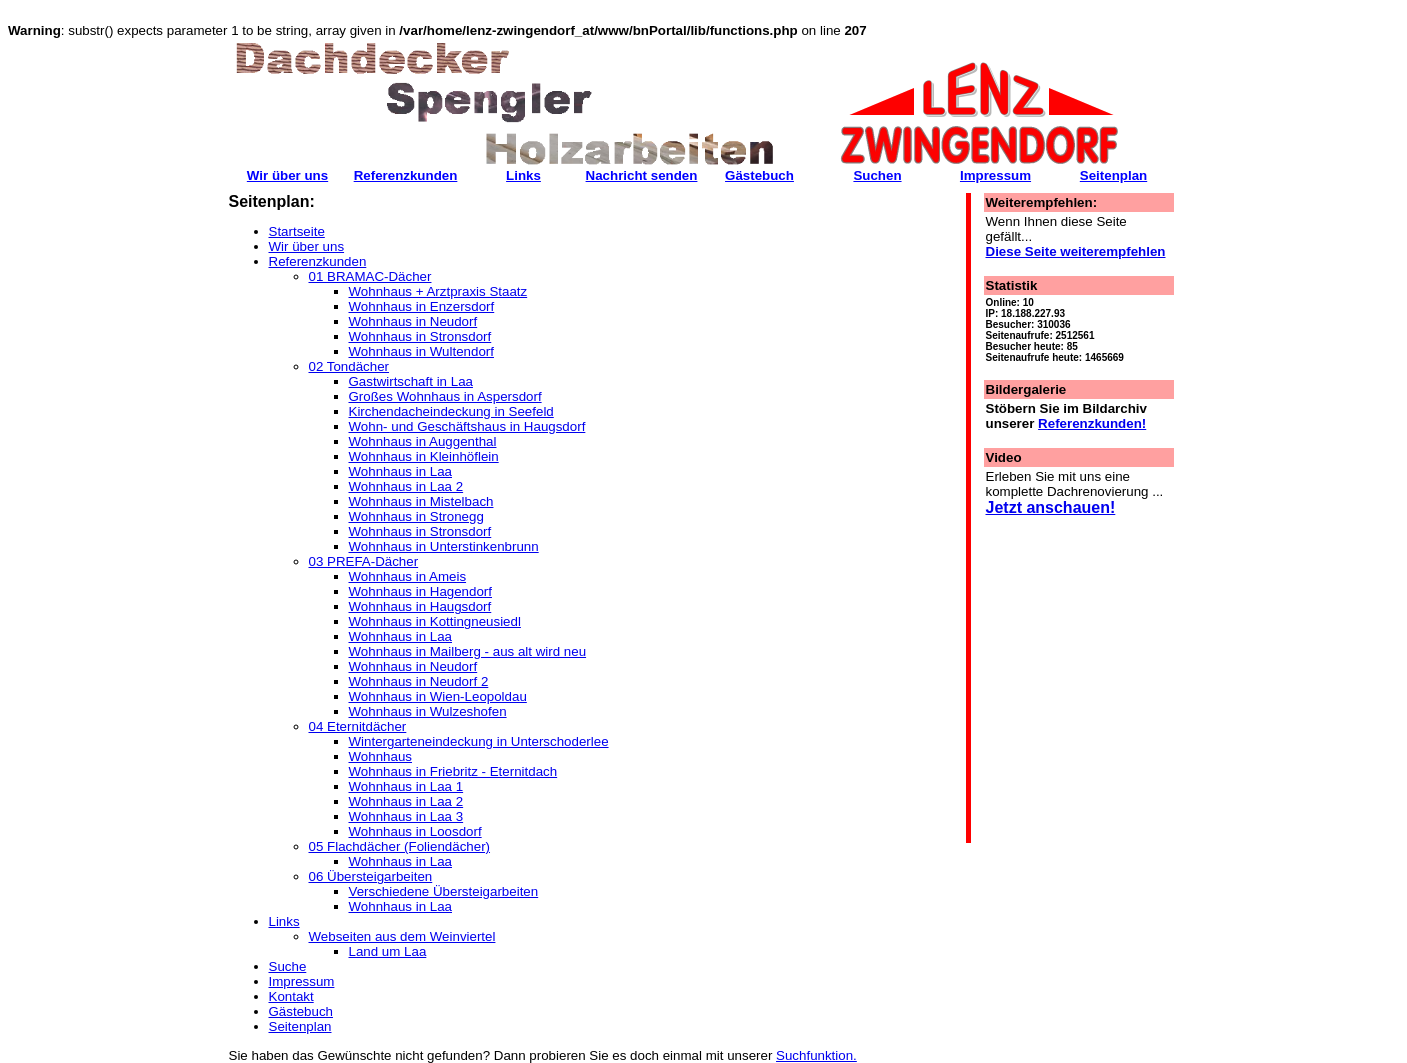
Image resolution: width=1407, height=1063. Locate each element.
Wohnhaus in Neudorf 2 (419, 681)
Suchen (877, 175)
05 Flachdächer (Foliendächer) (400, 846)
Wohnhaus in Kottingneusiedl (435, 621)
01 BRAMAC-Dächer (370, 276)
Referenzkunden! (1092, 423)
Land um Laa (388, 951)
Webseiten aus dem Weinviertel (402, 936)
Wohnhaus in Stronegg (416, 516)
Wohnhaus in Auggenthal (423, 441)
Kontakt (291, 996)
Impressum (302, 981)
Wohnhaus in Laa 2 (406, 486)
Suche (288, 966)
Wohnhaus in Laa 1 (406, 786)
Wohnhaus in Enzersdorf (422, 306)
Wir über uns (307, 246)
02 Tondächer (349, 366)
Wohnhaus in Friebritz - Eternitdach (453, 771)
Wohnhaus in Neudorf (413, 321)
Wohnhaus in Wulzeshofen (428, 711)
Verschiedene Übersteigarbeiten (444, 891)
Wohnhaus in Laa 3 (406, 816)
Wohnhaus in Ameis (408, 576)
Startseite (297, 231)
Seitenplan (300, 1026)
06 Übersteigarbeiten (371, 876)
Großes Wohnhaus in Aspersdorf (445, 396)
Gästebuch (301, 1011)
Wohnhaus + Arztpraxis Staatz (438, 291)
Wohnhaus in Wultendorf (421, 351)
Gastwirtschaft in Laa (411, 381)
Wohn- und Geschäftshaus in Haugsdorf (467, 426)
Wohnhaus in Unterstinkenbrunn (444, 546)
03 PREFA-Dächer (364, 561)
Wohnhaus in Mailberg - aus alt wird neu (468, 651)
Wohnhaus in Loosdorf (415, 831)
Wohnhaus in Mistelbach (421, 501)
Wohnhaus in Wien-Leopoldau (438, 696)
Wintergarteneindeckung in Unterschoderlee (479, 741)
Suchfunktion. (816, 1055)
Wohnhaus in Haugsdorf (420, 606)
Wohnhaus (380, 756)
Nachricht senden (642, 175)
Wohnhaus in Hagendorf (421, 591)
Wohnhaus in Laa (401, 471)
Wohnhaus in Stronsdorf (420, 336)
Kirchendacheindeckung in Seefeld (451, 411)
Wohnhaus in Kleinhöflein (424, 456)
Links (284, 921)
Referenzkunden (318, 261)
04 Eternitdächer (358, 726)
